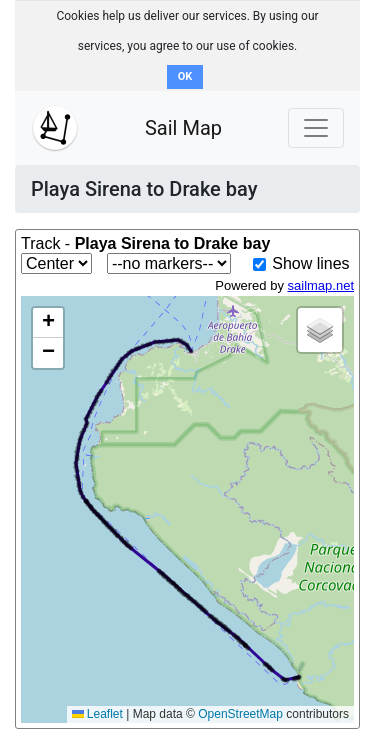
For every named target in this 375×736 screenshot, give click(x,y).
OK (185, 76)
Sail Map (183, 128)
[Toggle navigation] (316, 128)
